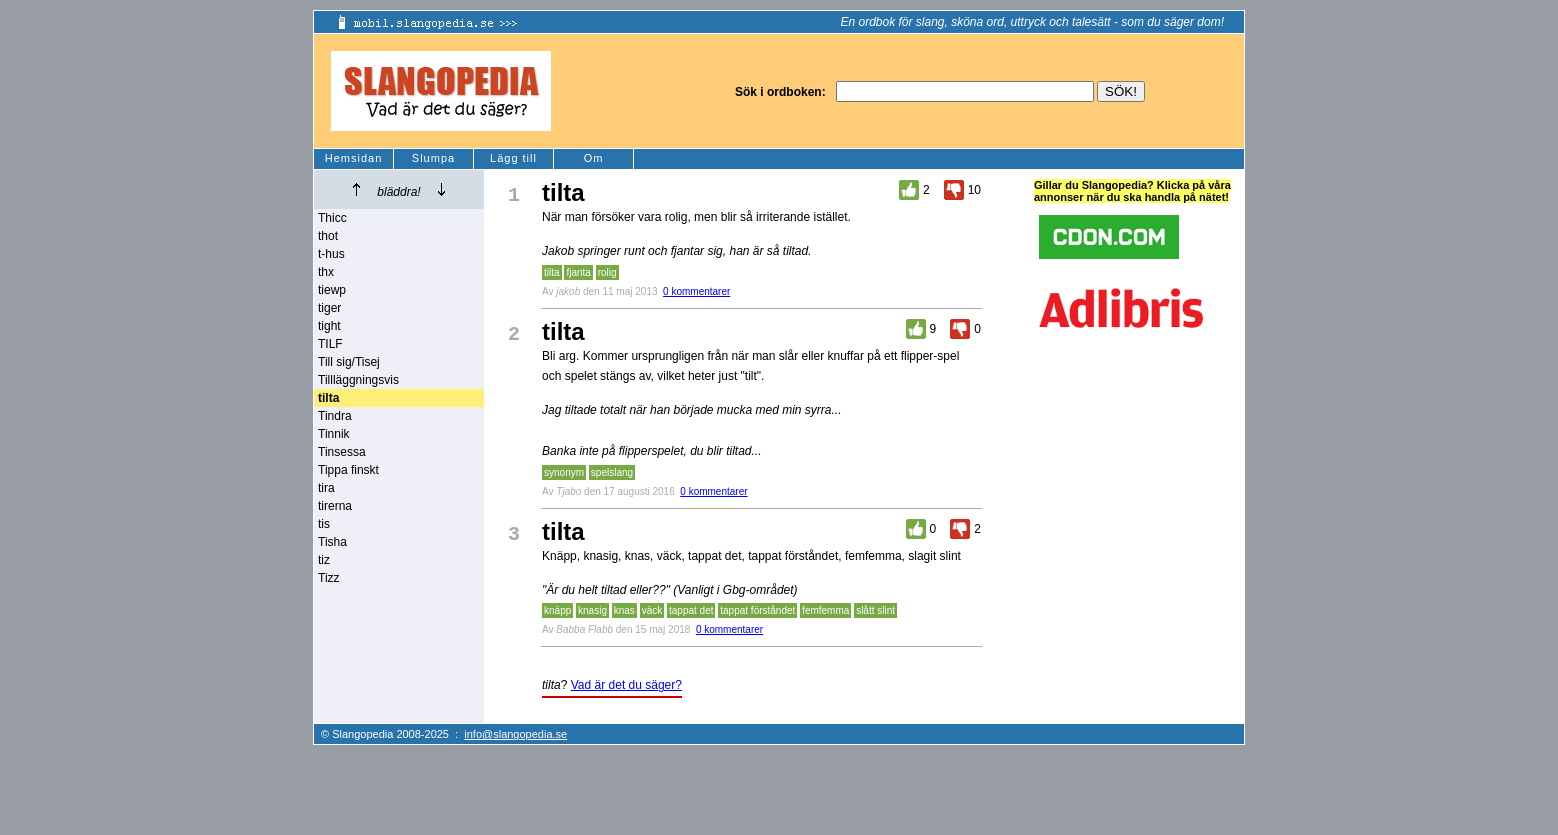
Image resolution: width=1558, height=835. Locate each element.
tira (326, 488)
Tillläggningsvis (358, 380)
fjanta (578, 272)
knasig (592, 610)
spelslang (612, 472)
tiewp (332, 290)
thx (326, 272)
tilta (552, 272)
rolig (607, 272)
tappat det (691, 610)
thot (328, 236)
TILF (330, 344)
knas (624, 610)
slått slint (875, 610)
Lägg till (513, 158)
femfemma (825, 610)
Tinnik (334, 434)
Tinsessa (342, 452)
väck (652, 610)
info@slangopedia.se (515, 734)
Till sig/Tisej (349, 362)
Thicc (332, 218)
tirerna (335, 506)
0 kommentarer (696, 291)
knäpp (557, 610)
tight (329, 326)
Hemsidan (354, 158)
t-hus (331, 254)
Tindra (335, 416)
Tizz (329, 578)
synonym (564, 472)
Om (594, 158)
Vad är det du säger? (626, 685)
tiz (324, 560)
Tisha (332, 542)
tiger (329, 308)
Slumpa (433, 158)
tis (324, 524)
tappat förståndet (757, 610)
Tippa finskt (348, 470)
